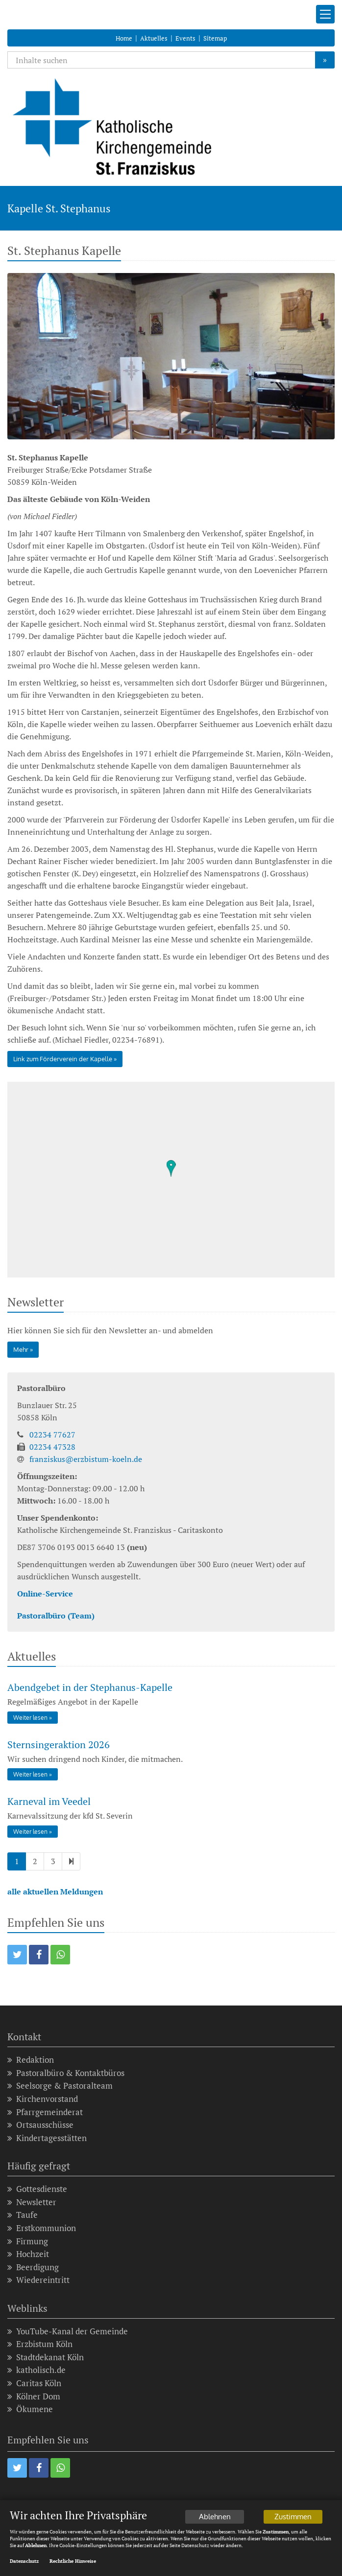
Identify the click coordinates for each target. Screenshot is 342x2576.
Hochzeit (28, 2254)
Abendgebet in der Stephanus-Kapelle (89, 1687)
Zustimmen (293, 2517)
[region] (171, 1179)
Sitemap (215, 38)
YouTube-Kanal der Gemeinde (67, 2331)
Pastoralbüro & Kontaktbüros (65, 2073)
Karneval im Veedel (49, 1801)
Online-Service (45, 1593)
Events (185, 38)
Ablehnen (215, 2517)
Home (124, 38)
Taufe (22, 2215)
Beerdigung (33, 2267)
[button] (17, 1954)
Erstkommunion (41, 2228)
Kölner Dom (33, 2396)
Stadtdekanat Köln (45, 2357)
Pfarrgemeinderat (45, 2112)
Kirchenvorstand (42, 2099)
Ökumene (30, 2409)
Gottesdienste (37, 2189)
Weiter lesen (30, 1717)
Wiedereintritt (38, 2280)
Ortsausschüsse (40, 2125)
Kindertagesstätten (47, 2138)
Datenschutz (24, 2561)
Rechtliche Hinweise (72, 2561)
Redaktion (30, 2060)
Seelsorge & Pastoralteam (60, 2086)
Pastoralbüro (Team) (56, 1615)
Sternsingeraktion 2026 (58, 1744)
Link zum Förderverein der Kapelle (62, 1059)
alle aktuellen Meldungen (55, 1891)
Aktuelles (154, 38)
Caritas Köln (34, 2383)
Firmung (27, 2241)
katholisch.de (36, 2370)
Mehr (20, 1349)
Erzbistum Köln (40, 2344)
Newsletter (31, 2202)
